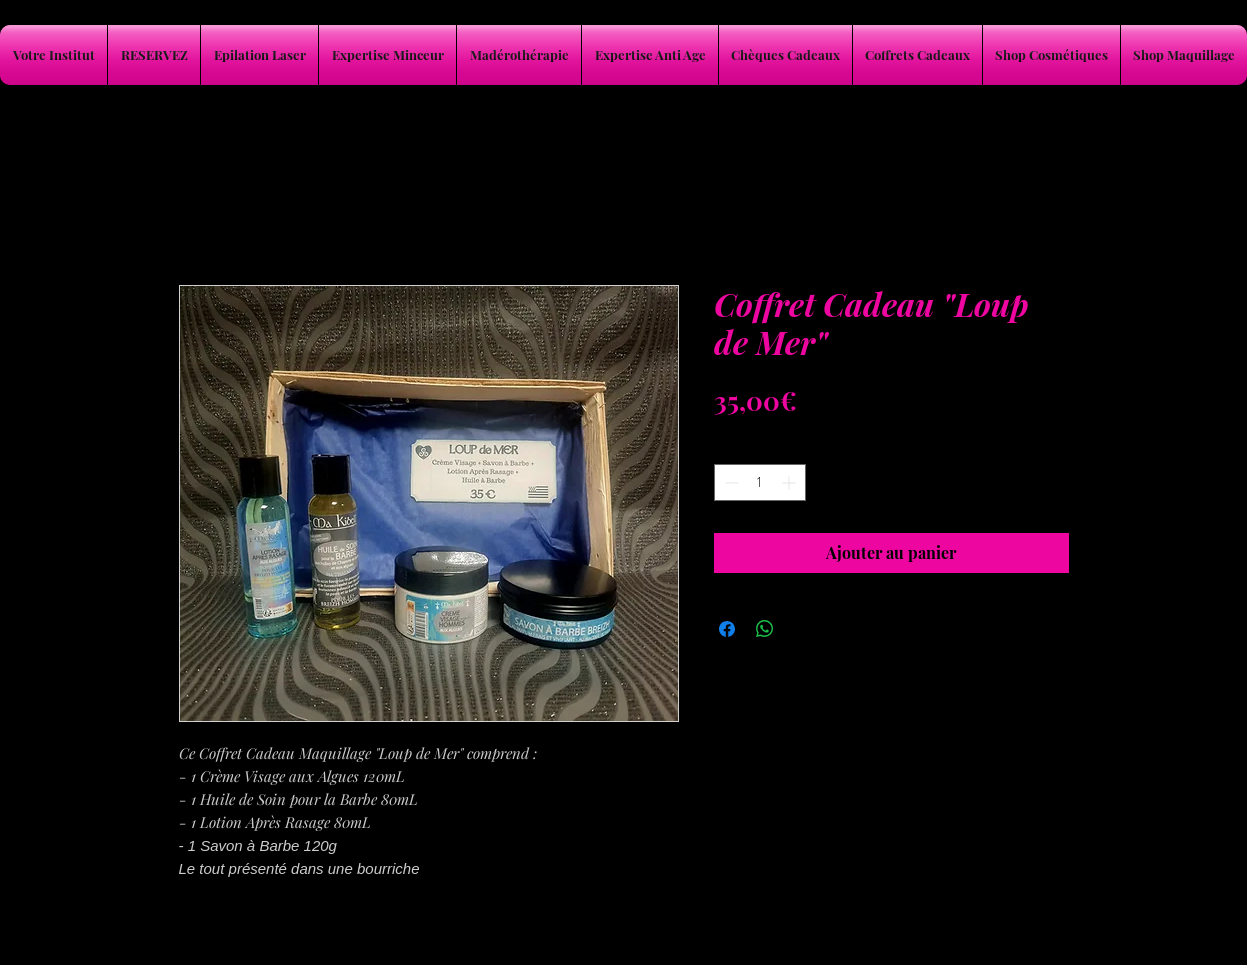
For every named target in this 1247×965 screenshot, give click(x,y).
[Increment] (790, 482)
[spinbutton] (760, 482)
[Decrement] (729, 482)
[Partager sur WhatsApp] (765, 629)
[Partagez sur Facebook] (727, 629)
